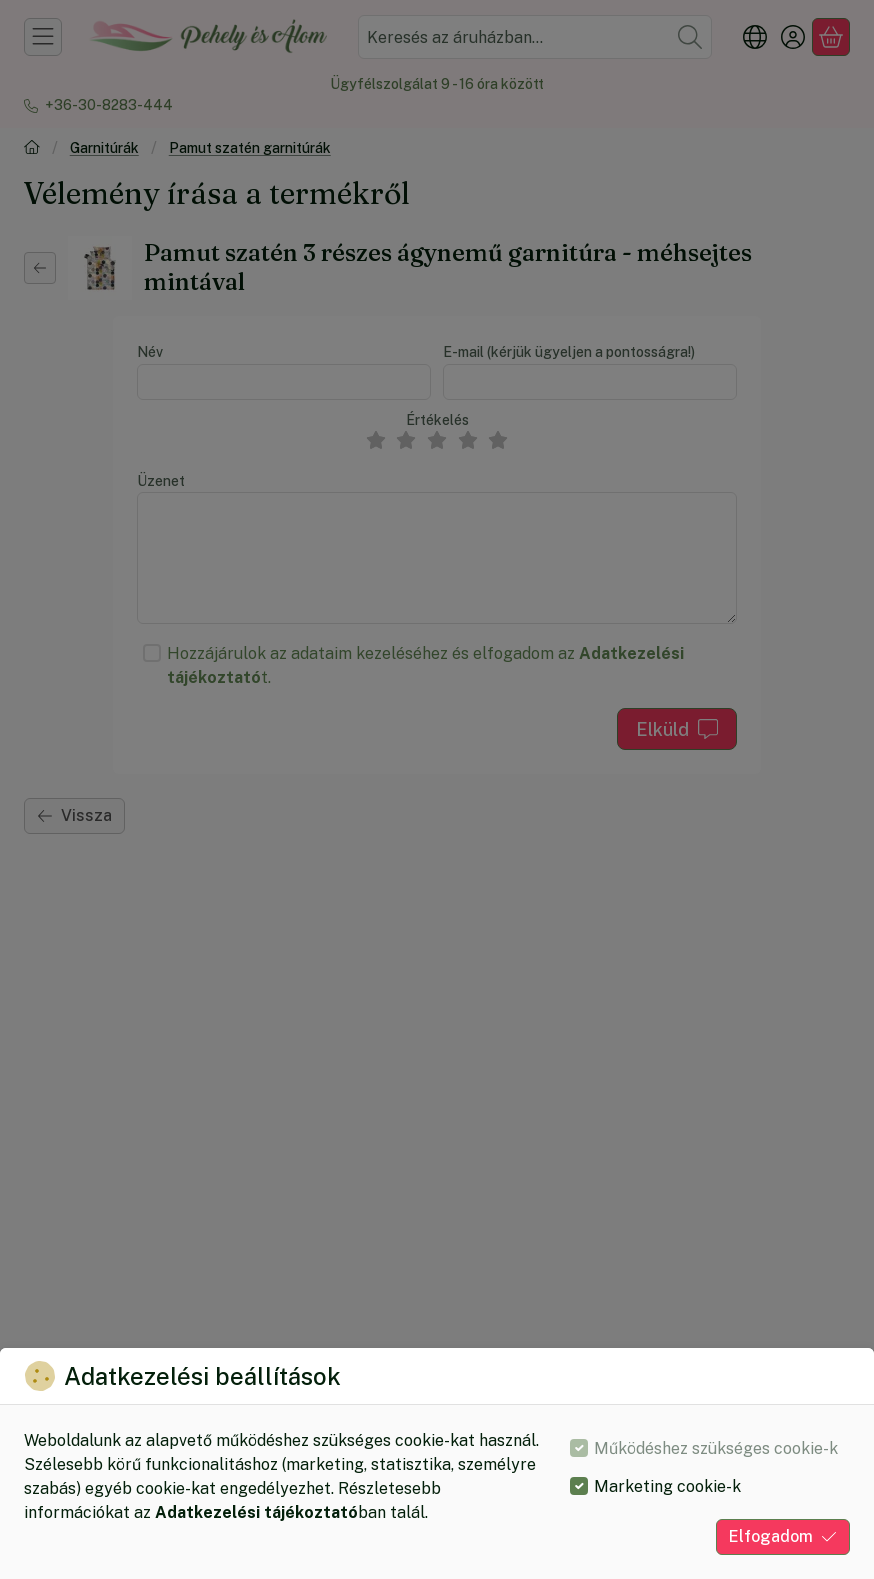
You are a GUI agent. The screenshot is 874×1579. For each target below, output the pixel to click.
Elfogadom (783, 1536)
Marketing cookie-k (667, 1486)
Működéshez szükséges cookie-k (716, 1448)
